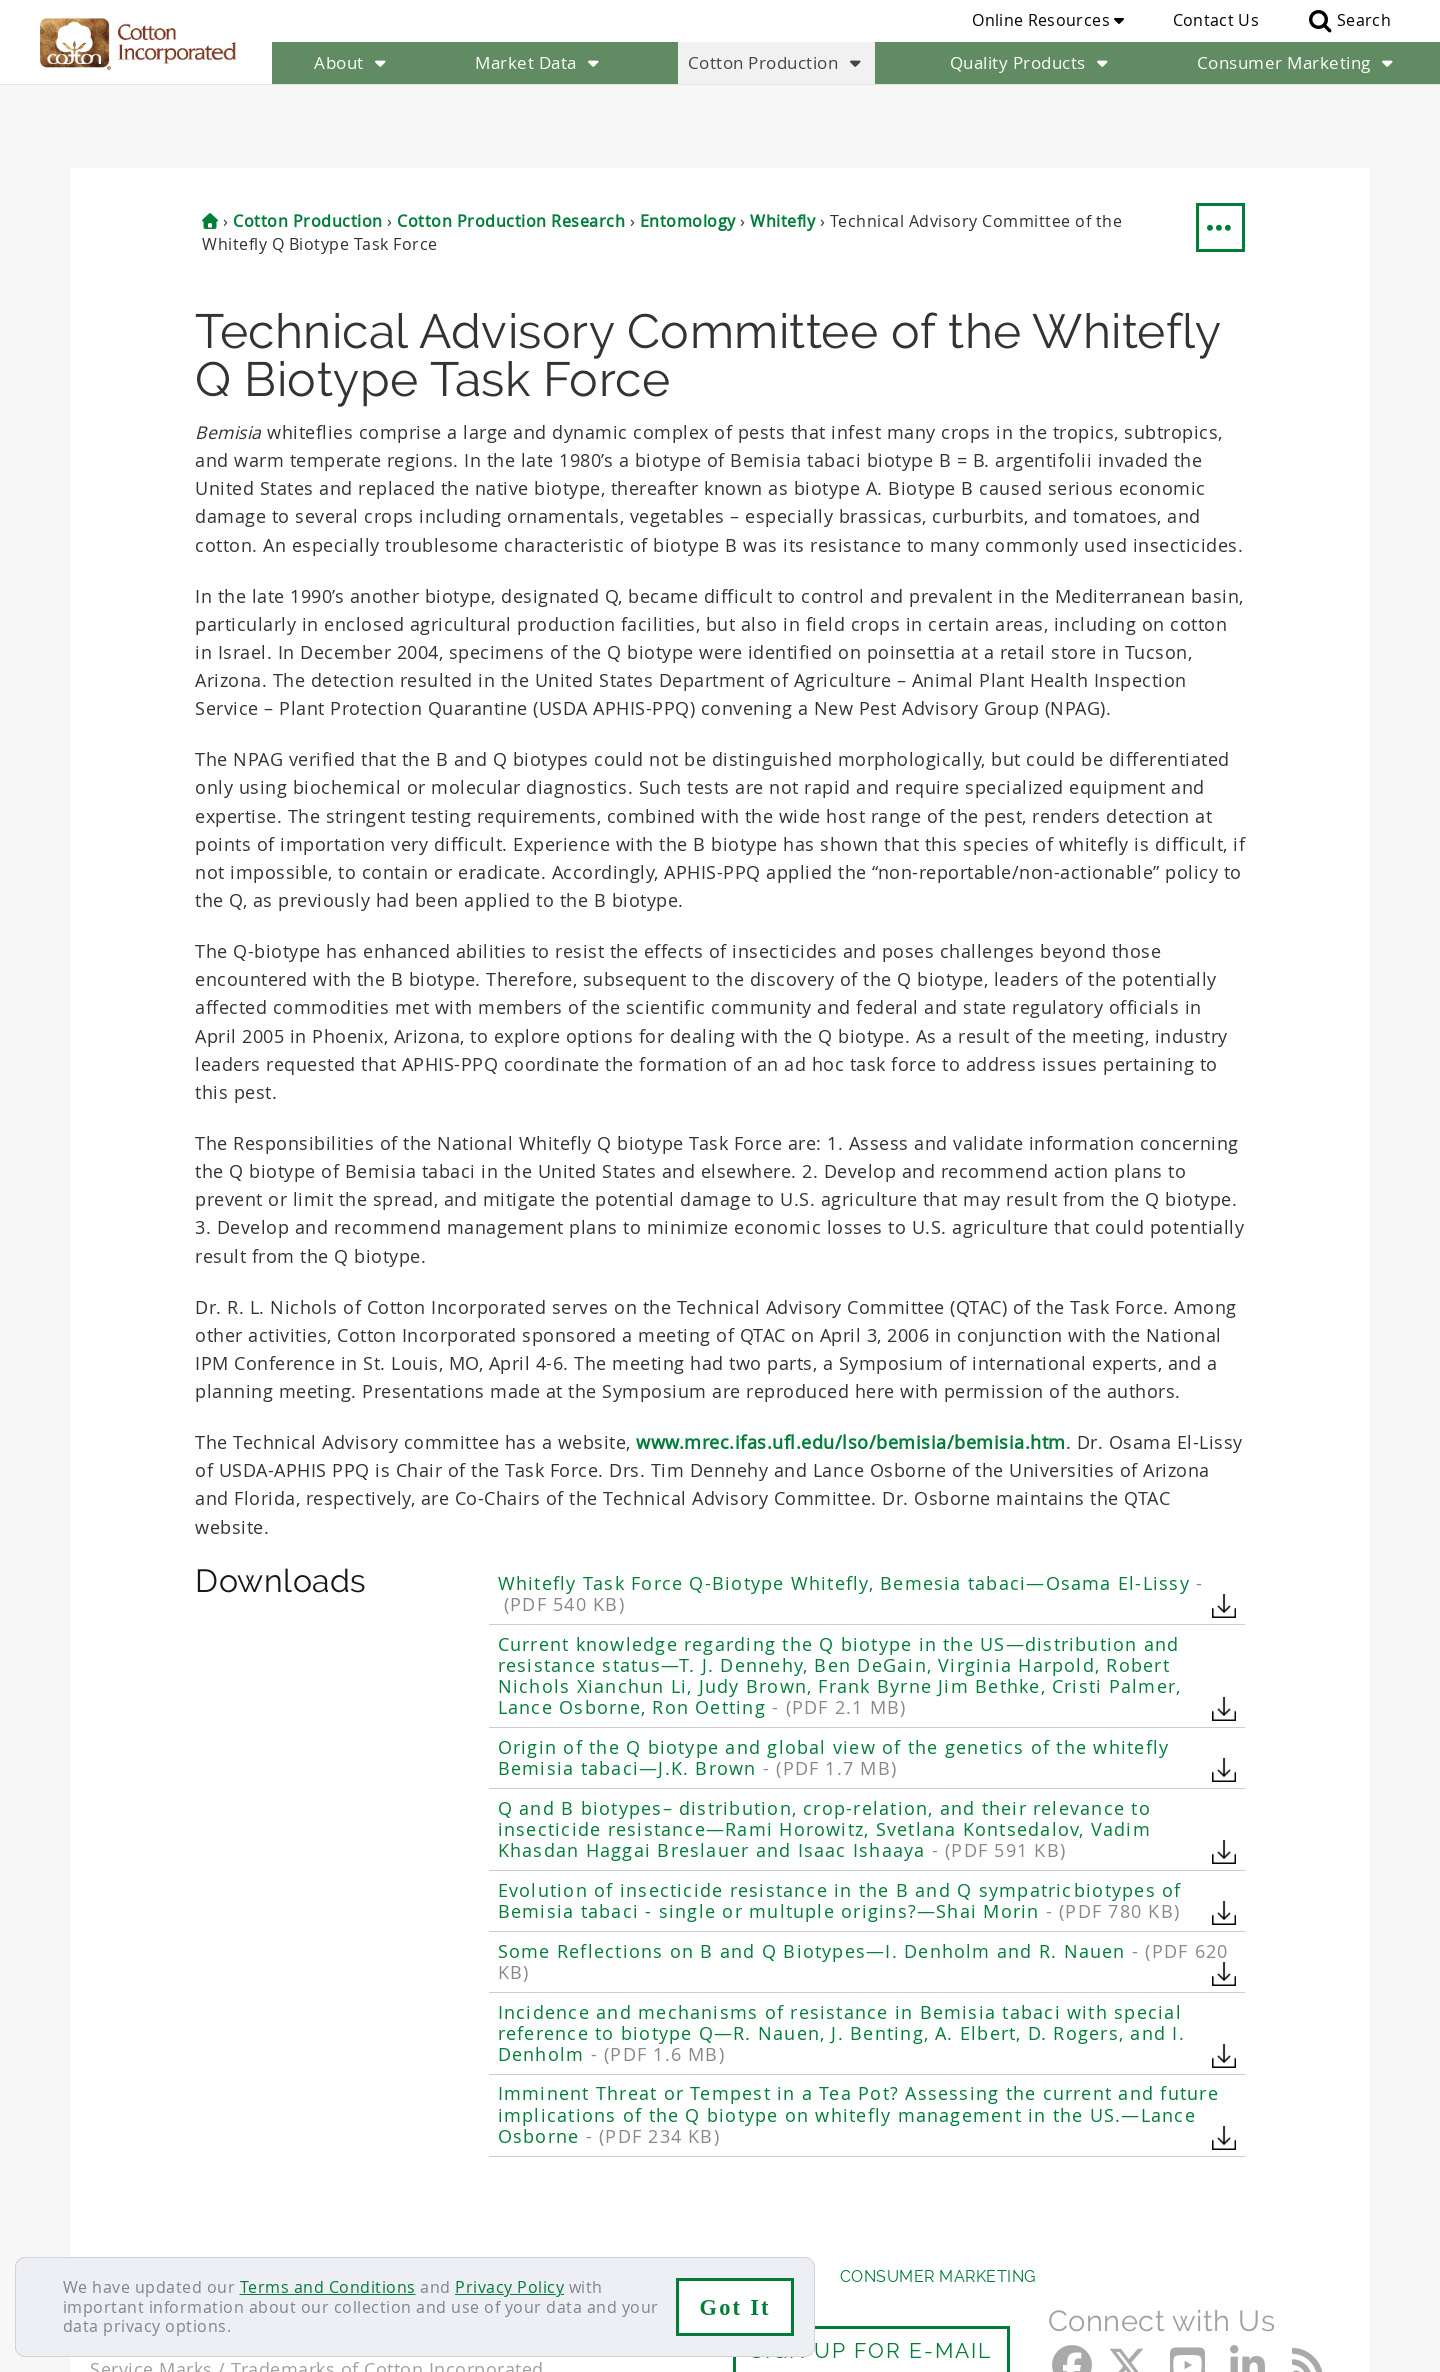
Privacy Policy (509, 2287)
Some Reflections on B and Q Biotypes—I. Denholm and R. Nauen (863, 1878)
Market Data (539, 63)
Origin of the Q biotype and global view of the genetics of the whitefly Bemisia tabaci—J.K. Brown (833, 1675)
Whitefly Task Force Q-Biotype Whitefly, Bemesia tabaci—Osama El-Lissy (850, 1511)
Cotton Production (777, 63)
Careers (202, 2232)
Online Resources (1048, 20)
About (352, 63)
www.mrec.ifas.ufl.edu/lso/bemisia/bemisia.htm (851, 1358)
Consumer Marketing (1297, 63)
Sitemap (285, 2232)
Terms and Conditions (328, 2287)
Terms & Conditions (415, 2232)
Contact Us (1216, 20)
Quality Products (1031, 63)
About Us (133, 2193)
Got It (735, 2307)
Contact (121, 2232)
